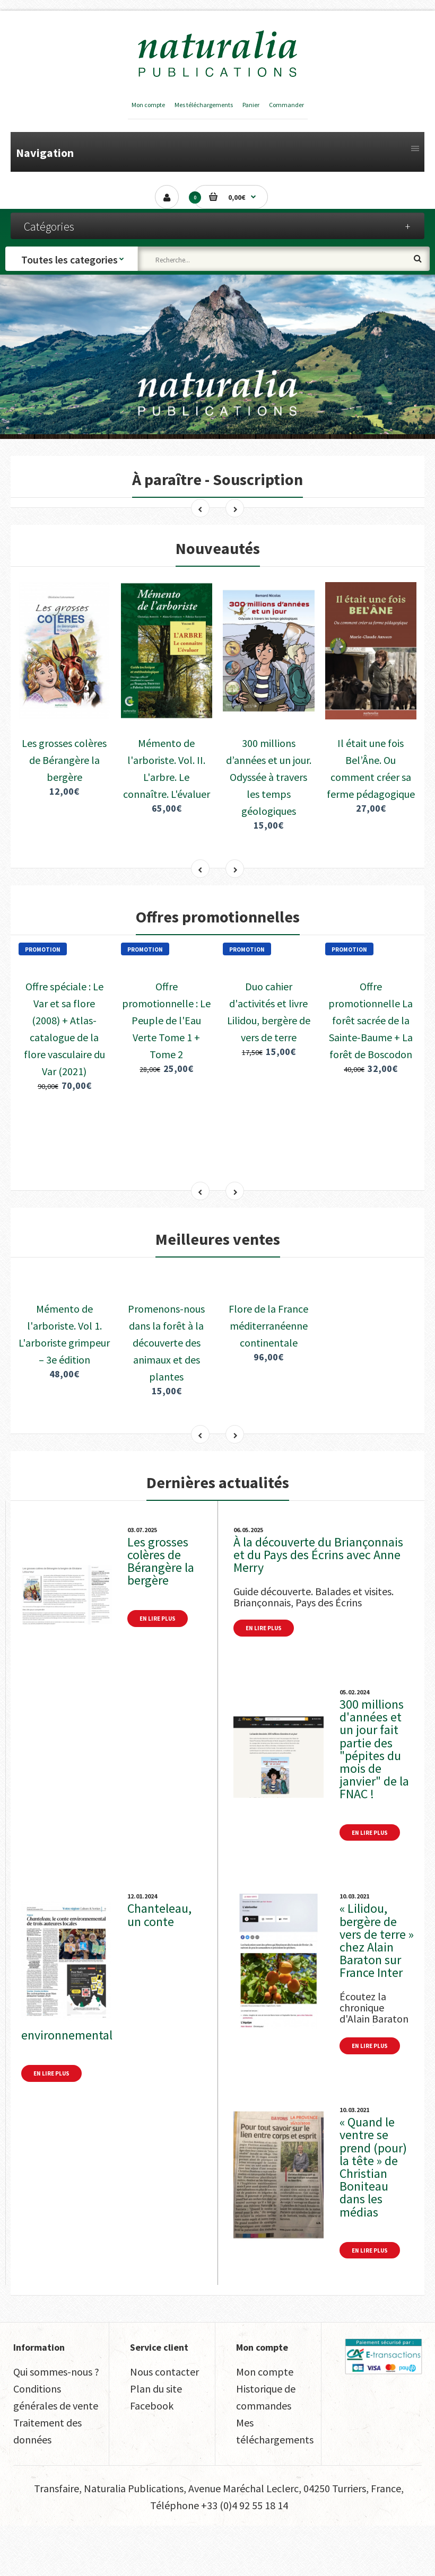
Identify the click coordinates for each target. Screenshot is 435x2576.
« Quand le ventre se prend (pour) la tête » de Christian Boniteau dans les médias (373, 2217)
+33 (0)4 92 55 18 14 (244, 2555)
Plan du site (156, 2439)
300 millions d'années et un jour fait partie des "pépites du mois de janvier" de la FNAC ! (374, 1799)
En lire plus (158, 1669)
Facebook (151, 2456)
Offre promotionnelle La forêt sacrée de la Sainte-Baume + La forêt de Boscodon (370, 1053)
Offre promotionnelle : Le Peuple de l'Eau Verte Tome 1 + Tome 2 (166, 1053)
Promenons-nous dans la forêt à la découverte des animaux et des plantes (166, 1393)
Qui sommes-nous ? (56, 2422)
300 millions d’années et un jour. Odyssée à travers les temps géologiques (268, 731)
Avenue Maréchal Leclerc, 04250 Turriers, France (294, 2538)
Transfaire (56, 2538)
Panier (250, 105)
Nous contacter (164, 2422)
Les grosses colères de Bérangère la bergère (64, 714)
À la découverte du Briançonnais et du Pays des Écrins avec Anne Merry (318, 1605)
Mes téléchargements (204, 105)
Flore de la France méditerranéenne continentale (268, 1376)
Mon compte (148, 105)
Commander (286, 105)
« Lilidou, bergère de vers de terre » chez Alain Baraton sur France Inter (377, 1991)
